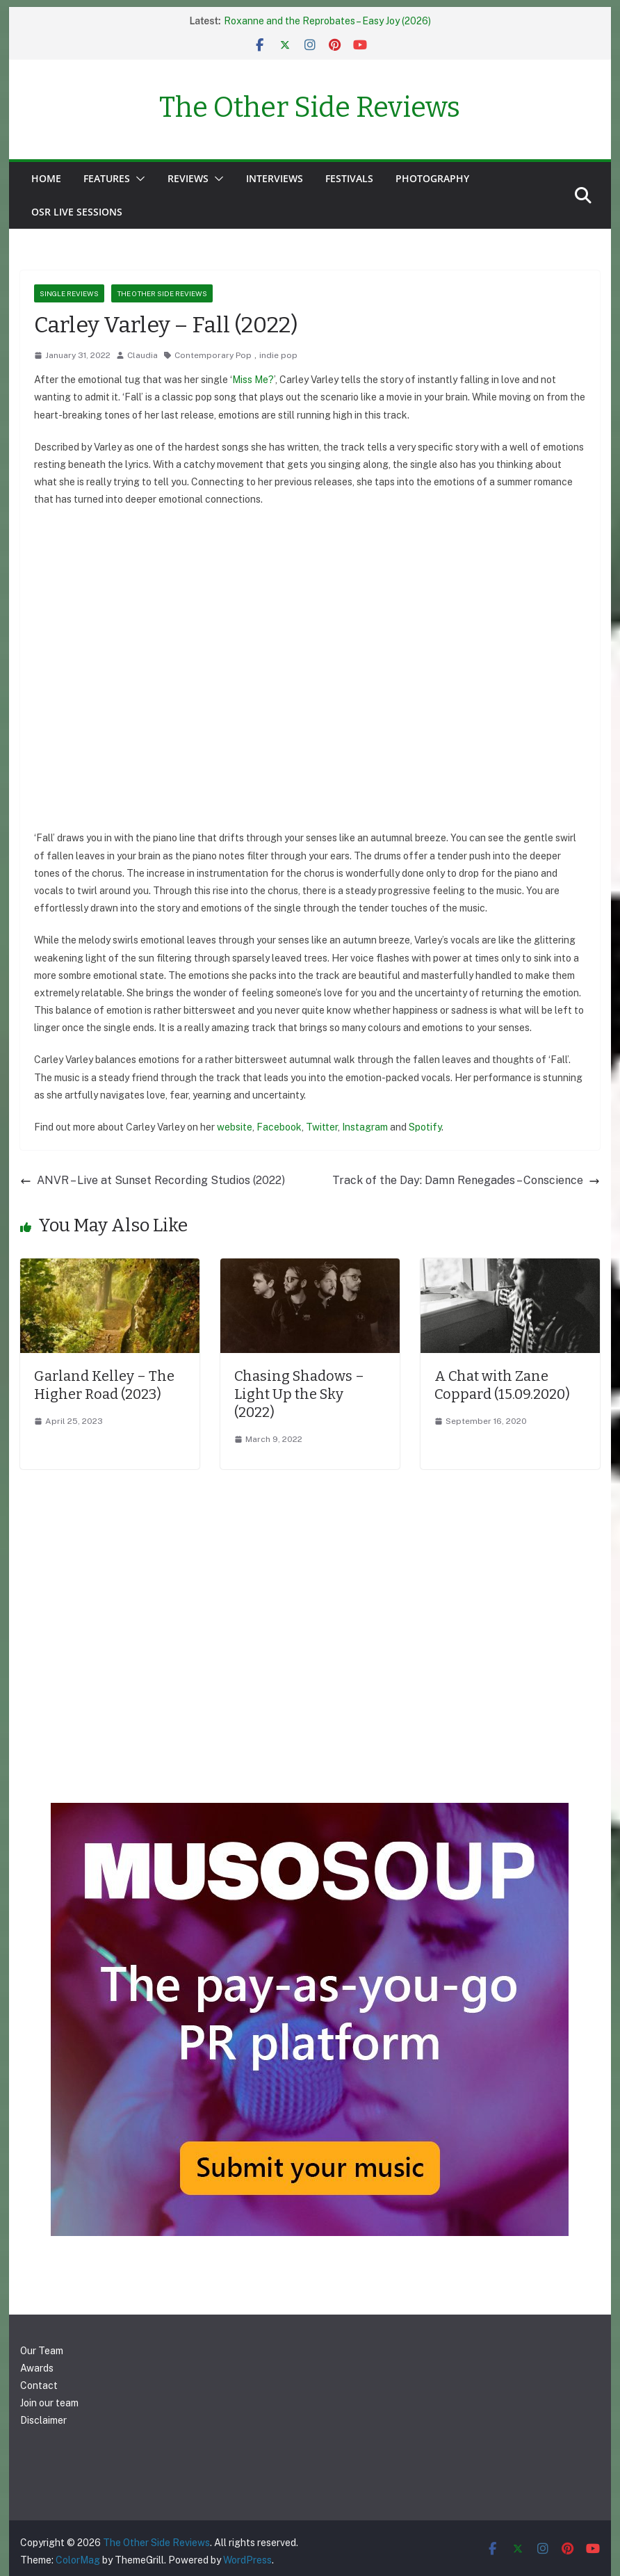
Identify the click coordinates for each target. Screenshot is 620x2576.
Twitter (322, 1127)
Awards (37, 2368)
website (234, 1127)
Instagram (365, 1127)
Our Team (41, 2350)
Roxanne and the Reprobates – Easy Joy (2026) (327, 20)
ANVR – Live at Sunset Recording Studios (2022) (152, 1180)
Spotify (425, 1127)
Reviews (188, 178)
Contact (39, 2385)
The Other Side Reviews (309, 107)
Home (46, 178)
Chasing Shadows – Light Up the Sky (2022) (299, 1394)
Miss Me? (253, 379)
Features (106, 178)
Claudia (142, 355)
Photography (432, 178)
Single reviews (69, 293)
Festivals (349, 178)
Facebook (279, 1127)
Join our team (49, 2402)
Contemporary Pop (213, 355)
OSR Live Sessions (76, 211)
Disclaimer (43, 2420)
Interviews (274, 178)
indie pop (278, 355)
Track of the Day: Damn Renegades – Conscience (466, 1180)
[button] (137, 178)
